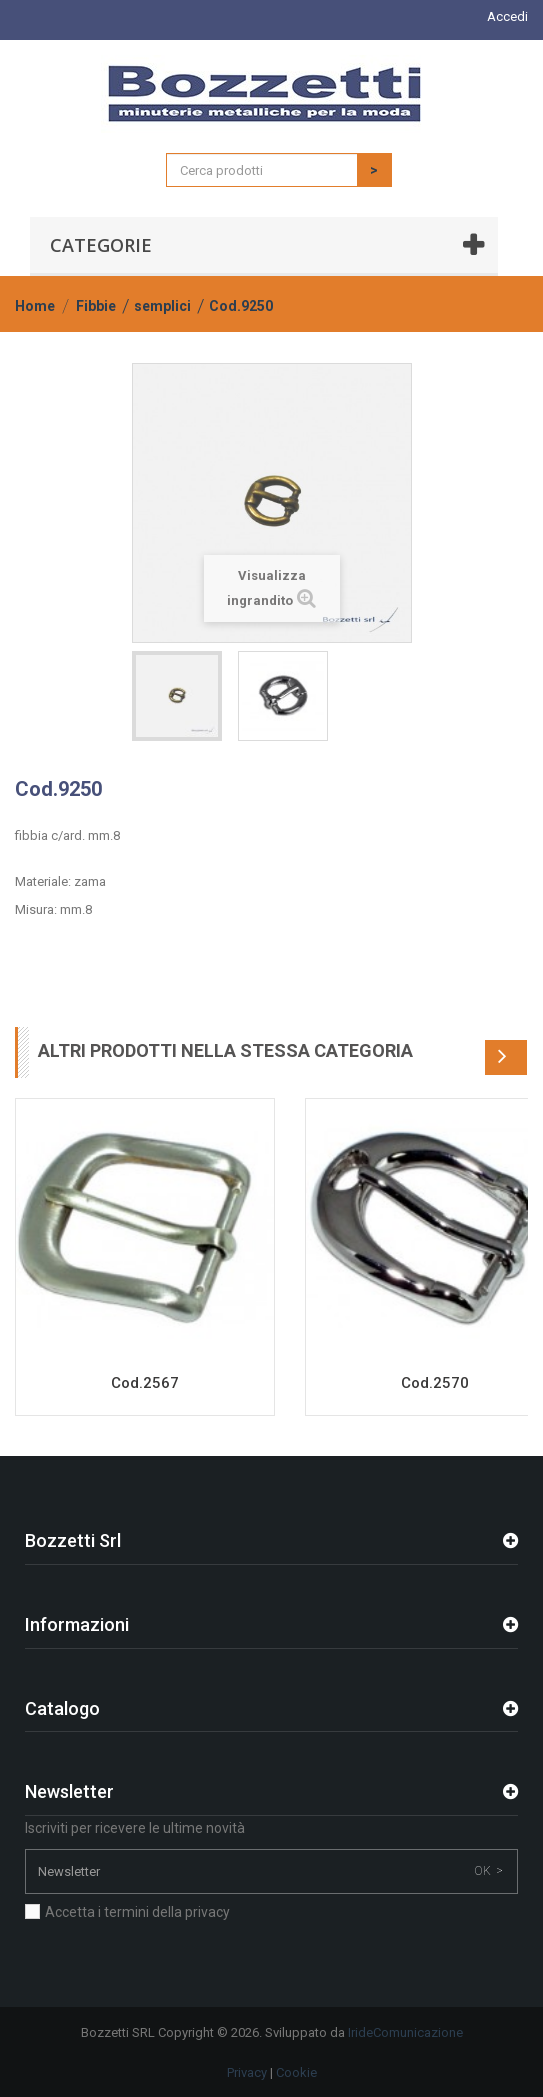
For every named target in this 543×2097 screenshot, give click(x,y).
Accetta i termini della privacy (137, 1912)
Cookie (296, 2072)
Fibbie (96, 306)
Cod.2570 (435, 1383)
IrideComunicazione (405, 2032)
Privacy (247, 2072)
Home (35, 306)
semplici (162, 306)
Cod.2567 (145, 1383)
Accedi (507, 16)
